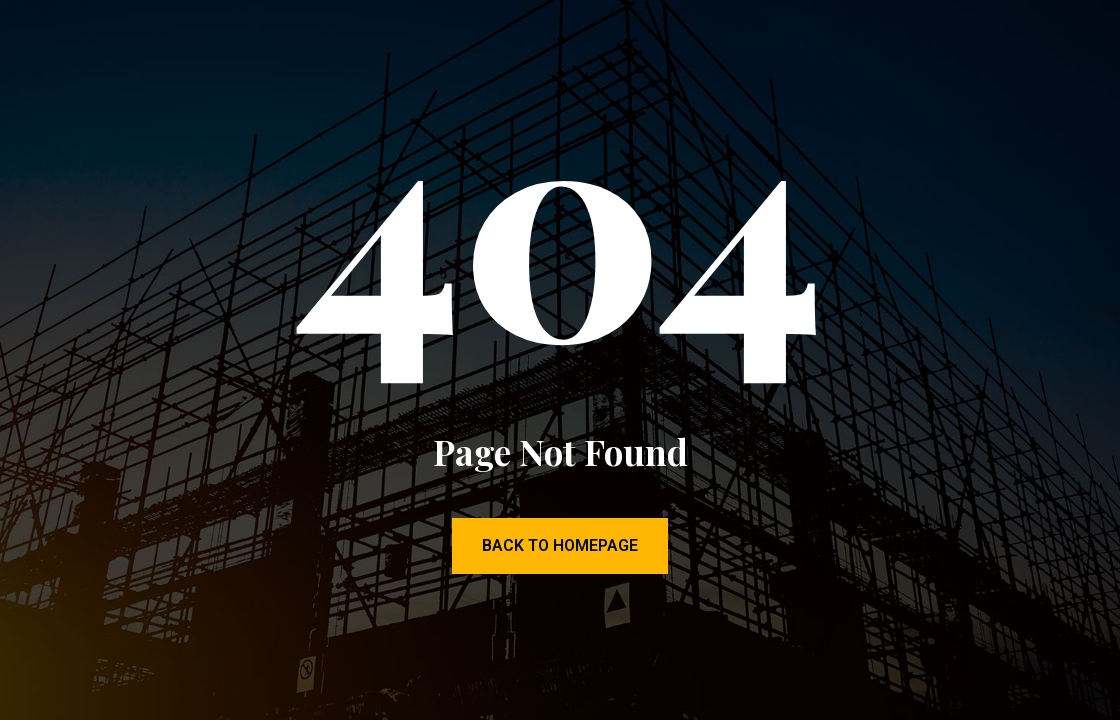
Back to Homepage (560, 545)
